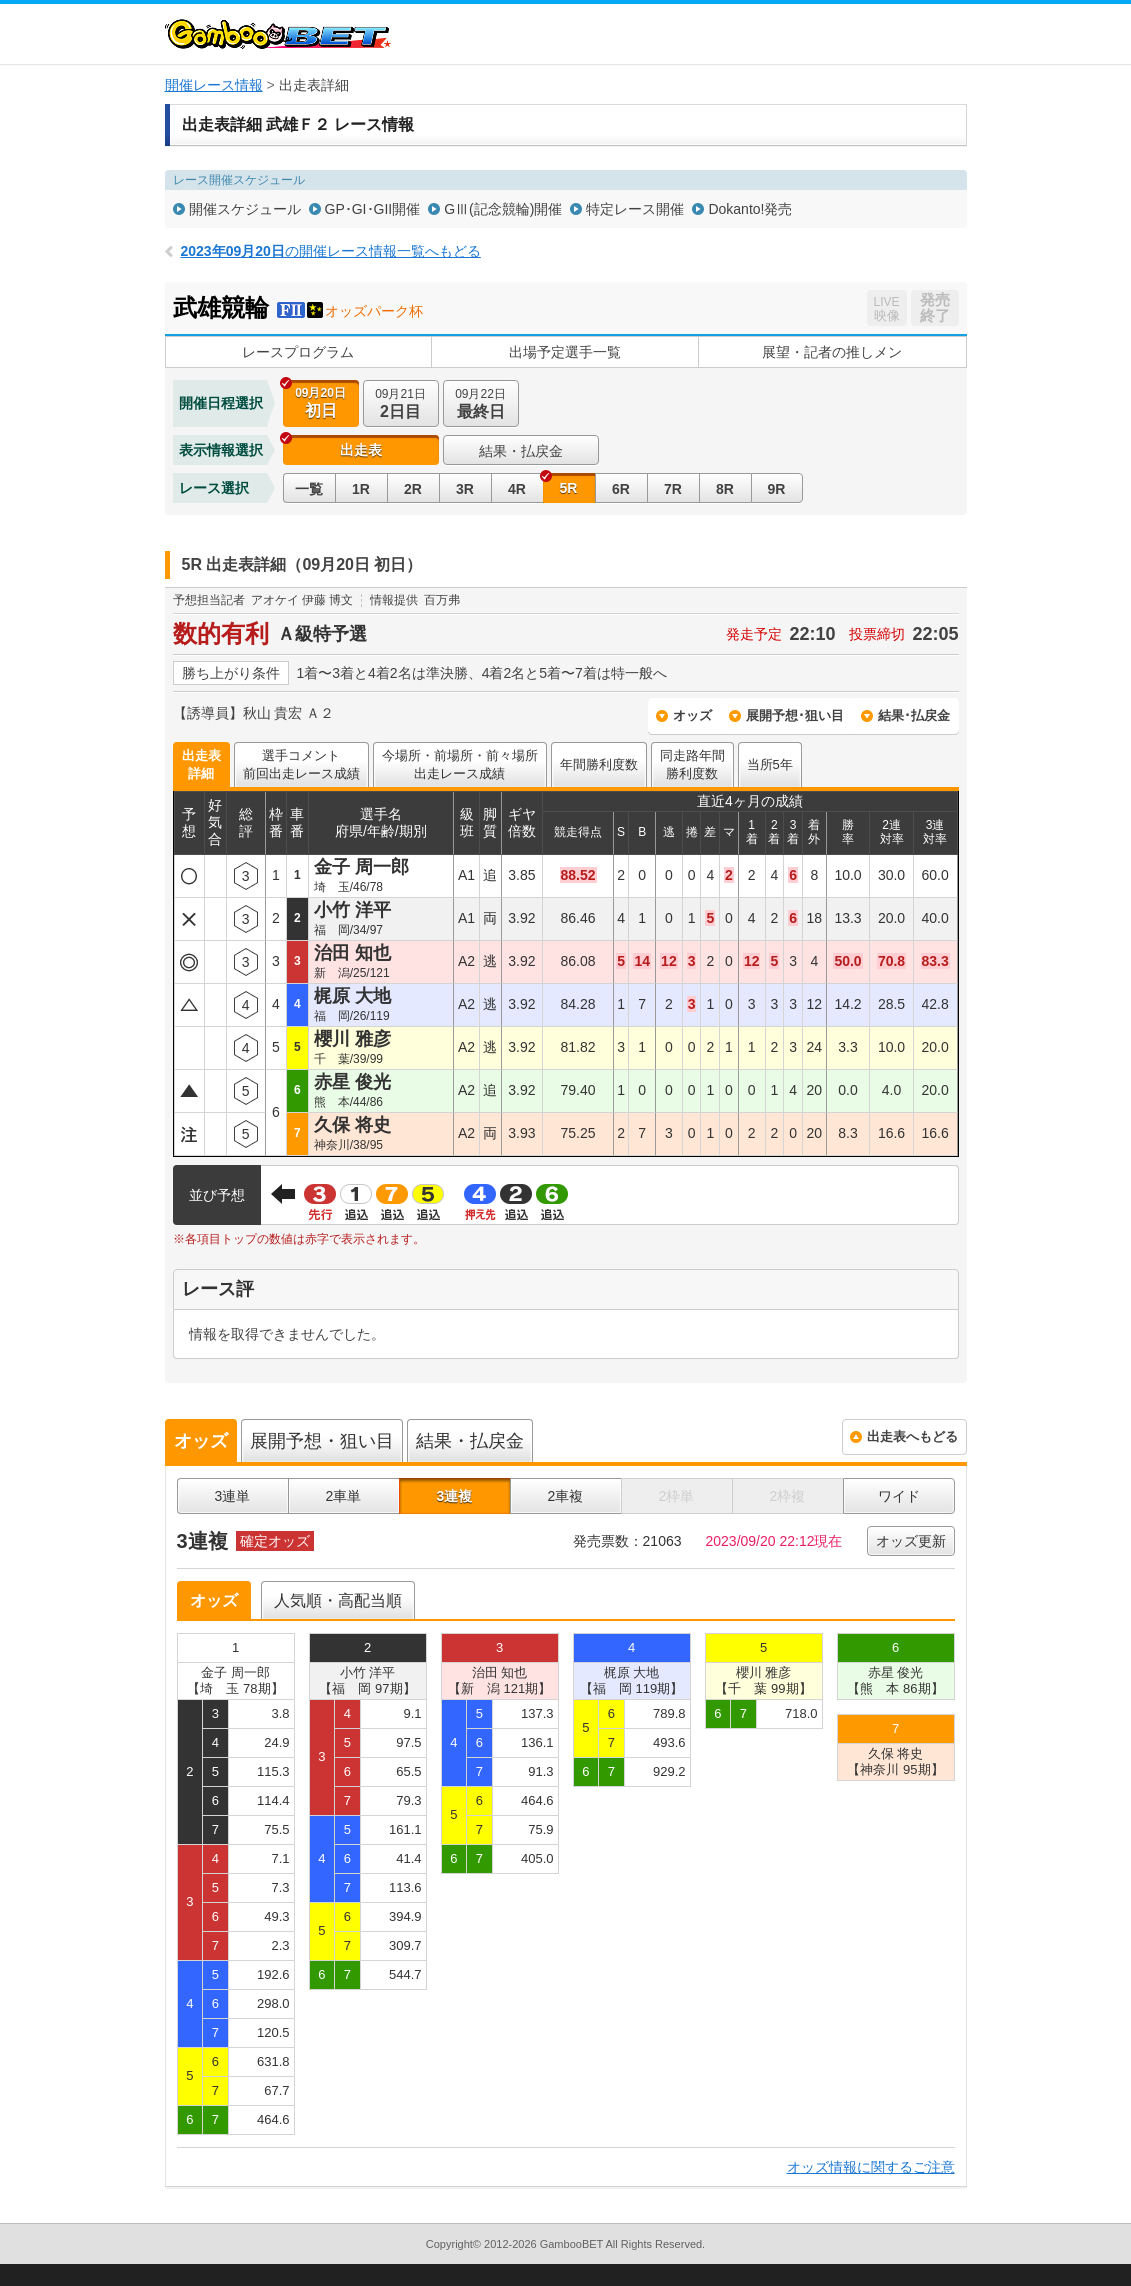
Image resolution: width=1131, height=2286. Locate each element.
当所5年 (770, 764)
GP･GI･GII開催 (373, 209)
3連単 (233, 1496)
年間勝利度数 (599, 764)
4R (517, 489)
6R (621, 489)
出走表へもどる (912, 1436)
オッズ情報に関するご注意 (871, 2167)
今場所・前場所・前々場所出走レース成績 (460, 764)
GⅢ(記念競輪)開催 (503, 209)
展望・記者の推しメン (832, 352)
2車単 (344, 1496)
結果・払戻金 (521, 451)
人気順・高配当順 (338, 1600)
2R (413, 489)
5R (569, 488)
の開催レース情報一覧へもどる (331, 251)
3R (465, 489)
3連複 (455, 1496)
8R (725, 489)
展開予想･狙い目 (795, 715)
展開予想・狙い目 (322, 1441)
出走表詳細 (201, 764)
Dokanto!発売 (750, 209)
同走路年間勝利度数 (692, 764)
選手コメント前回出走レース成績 (301, 764)
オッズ (692, 715)
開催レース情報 (214, 85)
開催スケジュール (245, 209)
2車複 (566, 1496)
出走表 (361, 450)
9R (777, 489)
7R (673, 489)
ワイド (899, 1496)
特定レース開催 (635, 209)
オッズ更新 (911, 1541)
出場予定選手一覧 (565, 352)
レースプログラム (298, 352)
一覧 (309, 489)
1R (361, 489)
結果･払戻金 (914, 715)
